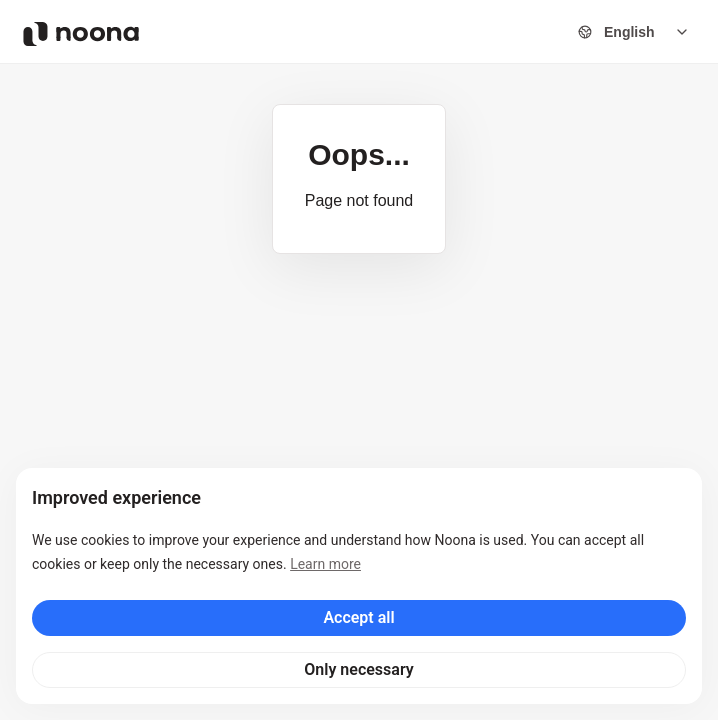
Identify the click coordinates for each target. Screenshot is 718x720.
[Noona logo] (81, 34)
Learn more (325, 564)
